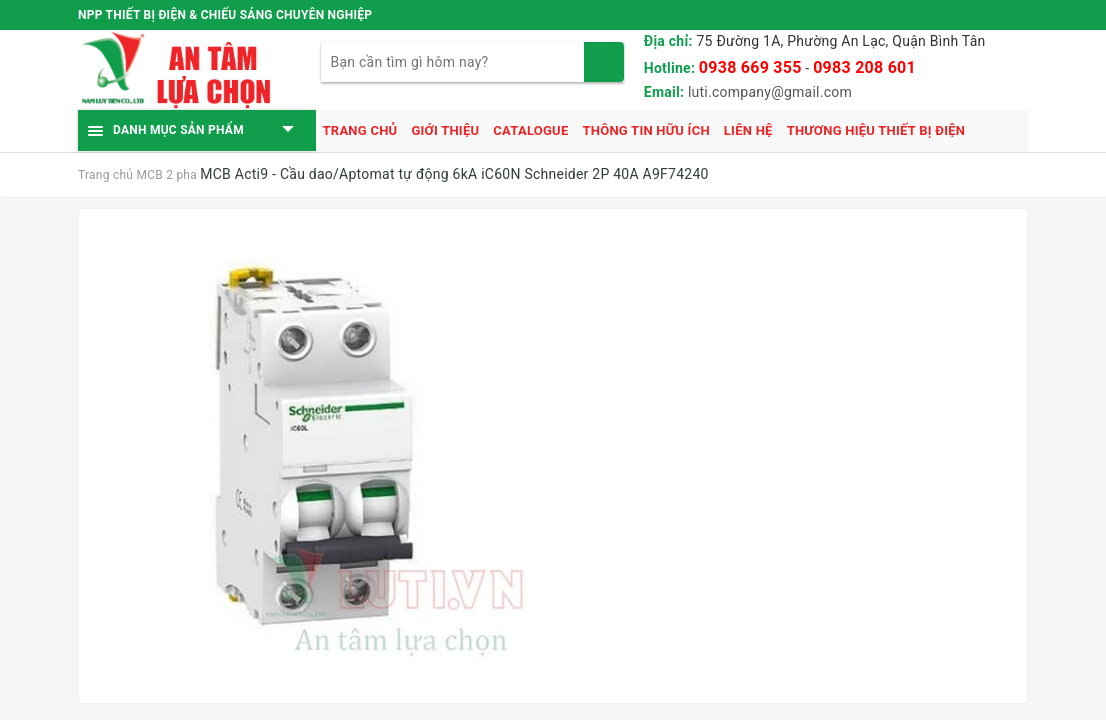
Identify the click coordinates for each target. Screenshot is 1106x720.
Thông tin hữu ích (645, 130)
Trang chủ (360, 130)
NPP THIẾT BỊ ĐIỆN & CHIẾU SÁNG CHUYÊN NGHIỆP (225, 15)
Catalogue (530, 130)
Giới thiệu (445, 130)
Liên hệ (748, 130)
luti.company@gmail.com (770, 92)
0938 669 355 (750, 67)
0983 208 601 (864, 67)
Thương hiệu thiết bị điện (876, 130)
